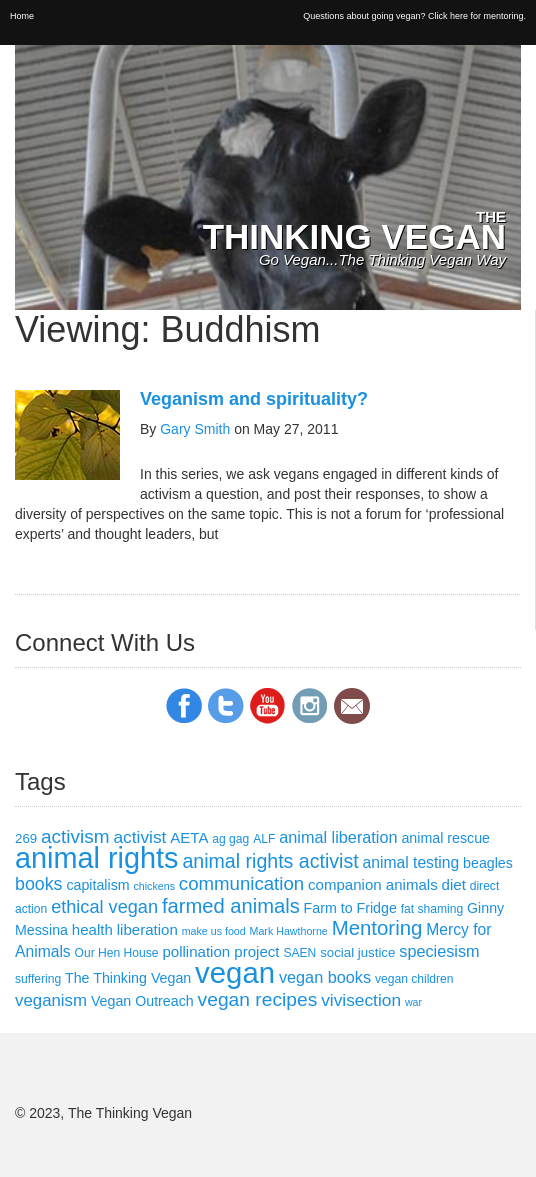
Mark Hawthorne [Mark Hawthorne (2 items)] (289, 931)
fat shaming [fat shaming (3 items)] (432, 909)
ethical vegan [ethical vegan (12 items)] (104, 907)
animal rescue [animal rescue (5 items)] (445, 838)
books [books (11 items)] (39, 884)
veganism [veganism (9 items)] (51, 1000)
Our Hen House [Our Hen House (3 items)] (117, 953)
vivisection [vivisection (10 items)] (361, 1000)
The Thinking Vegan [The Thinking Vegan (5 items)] (128, 978)
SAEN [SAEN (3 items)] (299, 953)
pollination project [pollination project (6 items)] (220, 951)
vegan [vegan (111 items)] (235, 972)
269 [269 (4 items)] (26, 838)
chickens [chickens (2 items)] (154, 886)
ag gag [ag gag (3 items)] (230, 839)
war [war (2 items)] (413, 1002)
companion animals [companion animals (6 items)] (373, 884)
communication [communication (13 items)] (241, 883)
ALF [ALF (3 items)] (264, 839)
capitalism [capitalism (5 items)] (97, 885)
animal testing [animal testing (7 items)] (411, 862)
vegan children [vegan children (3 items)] (414, 979)
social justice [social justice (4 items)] (357, 952)
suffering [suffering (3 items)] (38, 979)
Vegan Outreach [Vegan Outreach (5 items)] (142, 1001)
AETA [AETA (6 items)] (189, 837)
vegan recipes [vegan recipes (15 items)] (258, 999)
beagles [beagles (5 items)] (488, 863)
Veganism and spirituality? (254, 399)
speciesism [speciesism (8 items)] (439, 951)
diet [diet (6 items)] (454, 884)
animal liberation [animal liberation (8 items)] (338, 837)
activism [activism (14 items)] (75, 836)
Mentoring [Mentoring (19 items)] (377, 928)
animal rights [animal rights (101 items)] (97, 858)
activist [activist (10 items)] (139, 837)
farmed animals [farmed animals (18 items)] (231, 906)
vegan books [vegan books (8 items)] (325, 977)
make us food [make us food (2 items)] (214, 931)
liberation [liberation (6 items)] (147, 929)
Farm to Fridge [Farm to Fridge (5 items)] (350, 908)
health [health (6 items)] (92, 929)
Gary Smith (195, 429)
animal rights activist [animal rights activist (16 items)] (270, 861)
